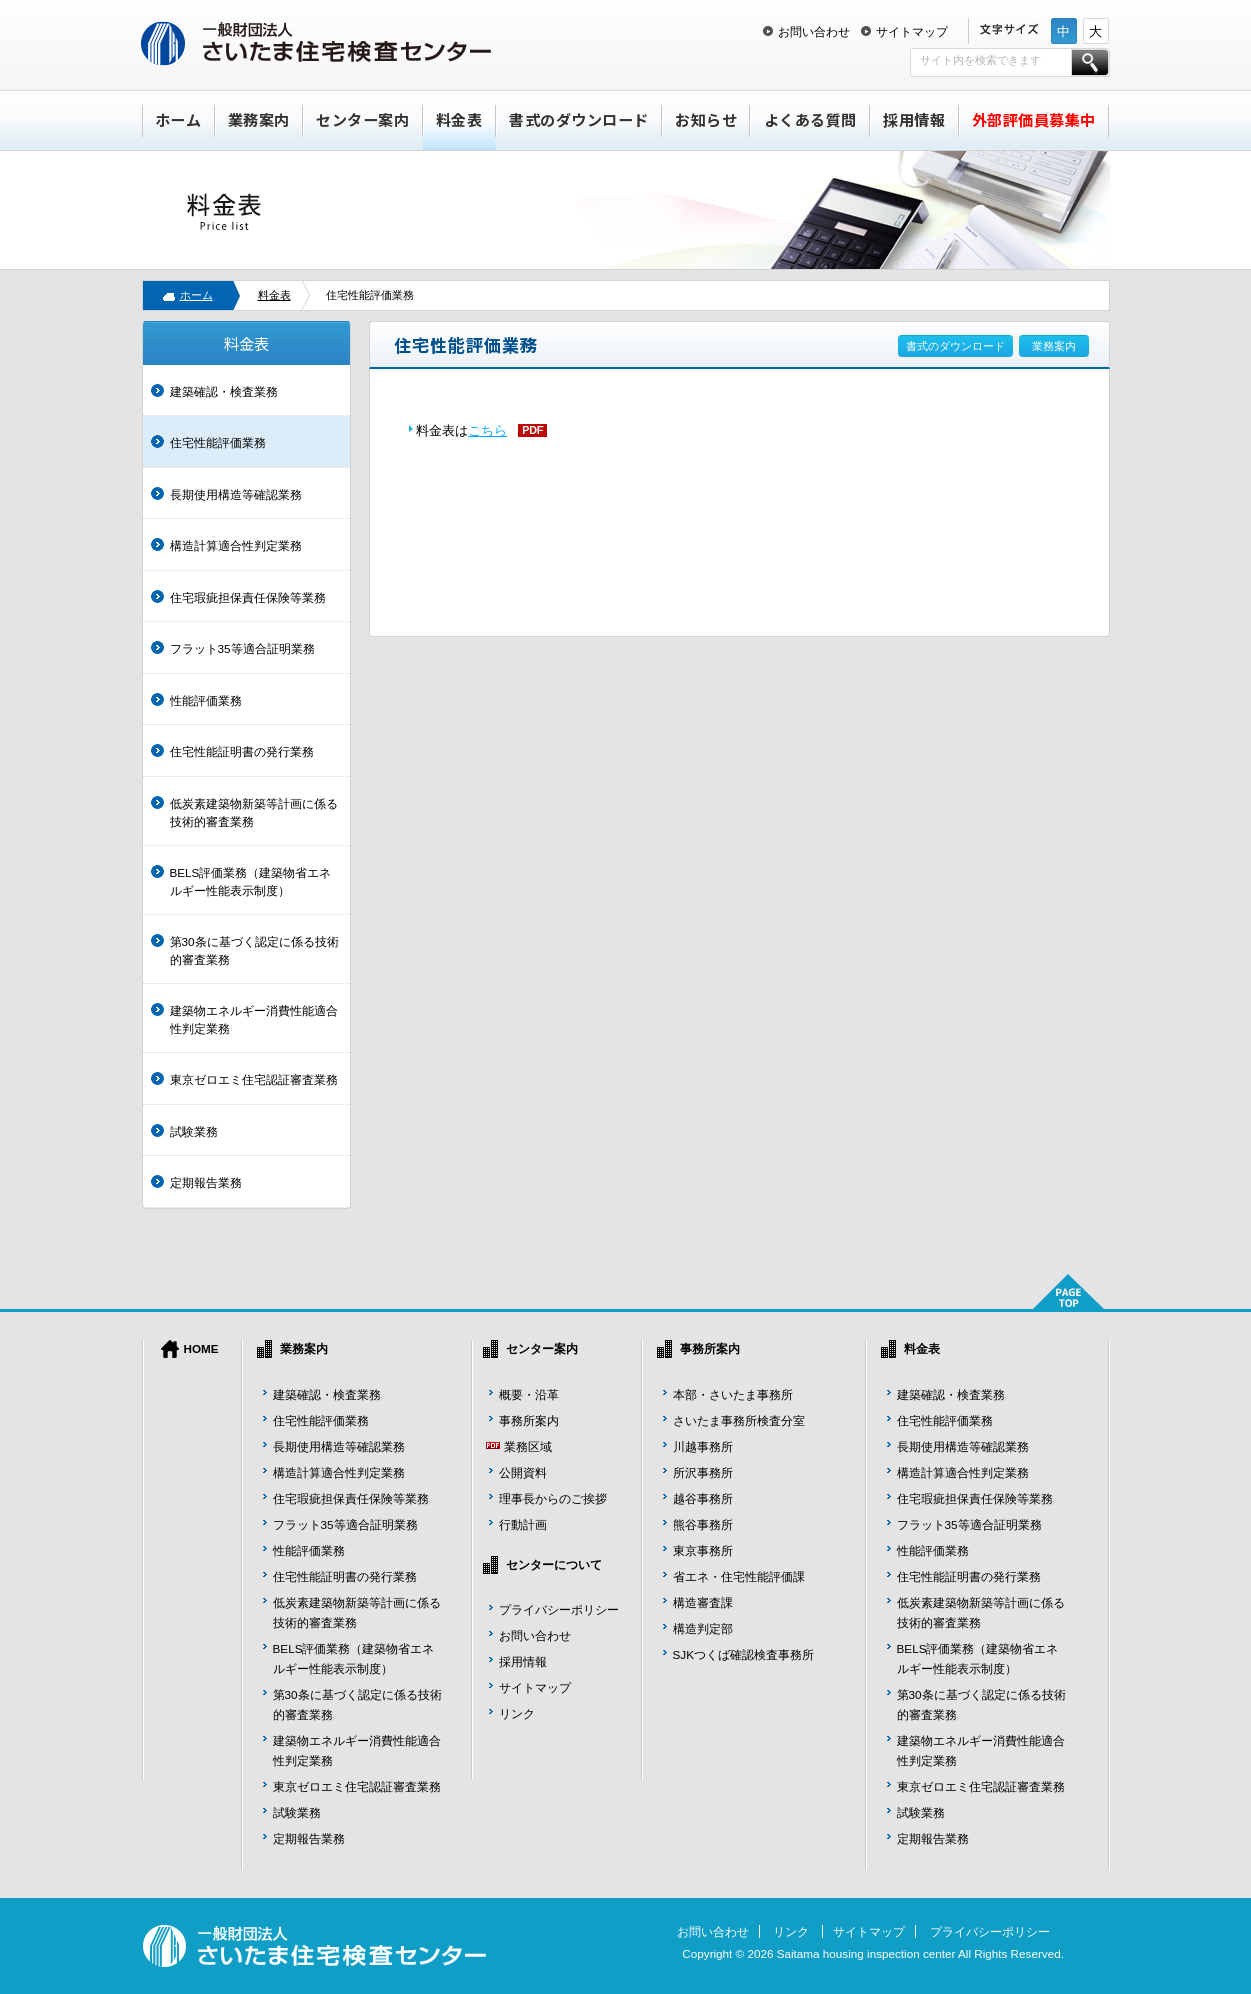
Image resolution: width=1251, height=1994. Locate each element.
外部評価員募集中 (1034, 119)
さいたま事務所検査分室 (739, 1420)
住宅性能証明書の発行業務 (242, 751)
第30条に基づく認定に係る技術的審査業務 (254, 950)
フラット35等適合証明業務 (242, 648)
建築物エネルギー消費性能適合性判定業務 (254, 1019)
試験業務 (194, 1131)
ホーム (178, 119)
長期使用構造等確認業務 (236, 494)
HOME (201, 1348)
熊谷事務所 (703, 1524)
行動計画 (523, 1524)
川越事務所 (703, 1446)
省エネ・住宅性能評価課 (739, 1576)
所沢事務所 (703, 1472)
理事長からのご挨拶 (553, 1498)
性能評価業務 (206, 700)
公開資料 (523, 1472)
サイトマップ (912, 31)
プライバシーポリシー (559, 1609)
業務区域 (528, 1446)
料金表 (459, 119)
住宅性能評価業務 (218, 442)
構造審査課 (703, 1602)
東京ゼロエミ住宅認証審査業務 (254, 1079)
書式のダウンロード (579, 119)
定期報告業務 (206, 1182)
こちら (487, 430)
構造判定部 (703, 1628)
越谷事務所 (703, 1498)
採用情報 (914, 119)
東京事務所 (703, 1550)
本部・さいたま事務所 (733, 1394)
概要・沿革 (529, 1394)
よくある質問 (810, 119)
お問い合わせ (814, 31)
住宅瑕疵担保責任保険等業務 (248, 597)
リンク (517, 1713)
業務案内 (259, 119)
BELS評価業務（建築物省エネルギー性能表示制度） (251, 881)
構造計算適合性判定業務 (236, 545)
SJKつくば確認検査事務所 (743, 1654)
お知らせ (706, 119)
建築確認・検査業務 (224, 391)
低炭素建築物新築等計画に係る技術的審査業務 (254, 812)
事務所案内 (529, 1420)
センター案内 (362, 119)
